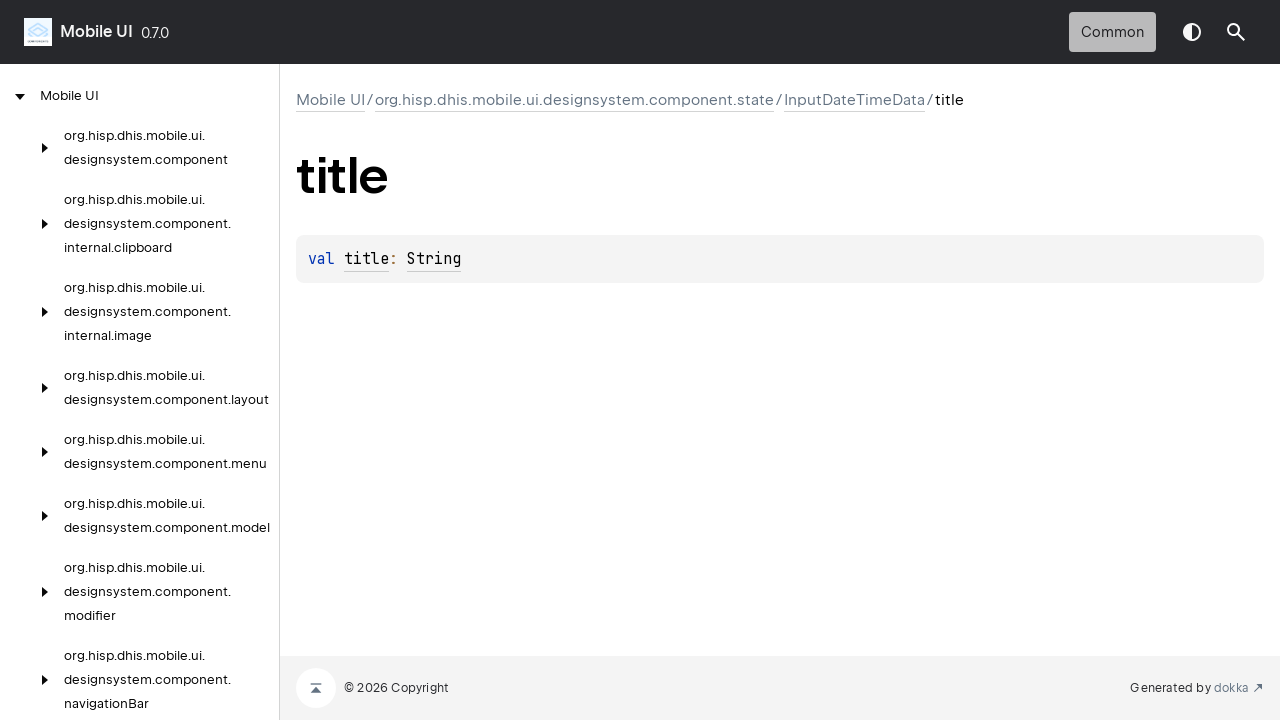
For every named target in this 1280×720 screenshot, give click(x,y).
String (434, 259)
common (1112, 32)
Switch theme (1192, 32)
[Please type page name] (1236, 32)
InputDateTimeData (854, 100)
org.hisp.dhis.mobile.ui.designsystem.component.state (574, 100)
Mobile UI (96, 31)
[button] (1236, 32)
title (366, 259)
